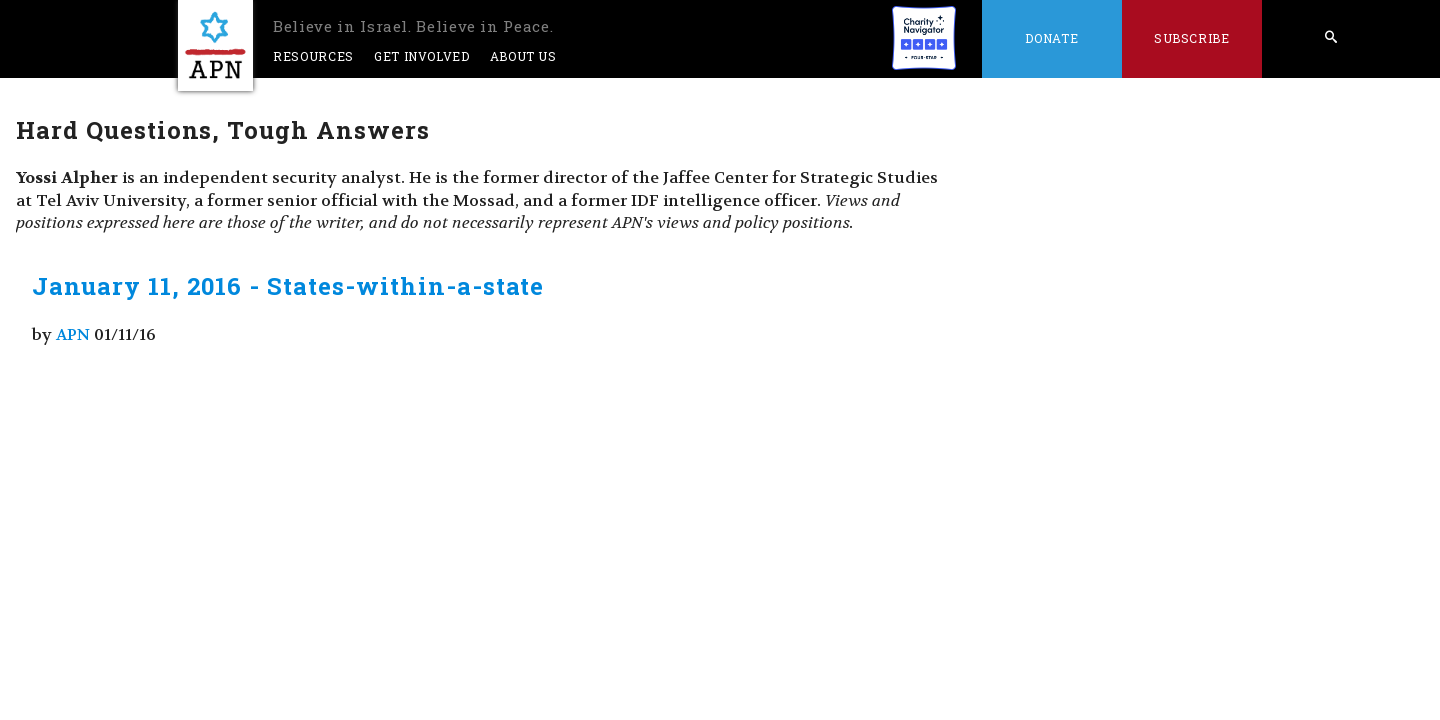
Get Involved (422, 56)
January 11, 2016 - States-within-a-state (288, 286)
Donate (1051, 38)
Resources (313, 56)
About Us (523, 56)
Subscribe (1192, 38)
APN (73, 334)
